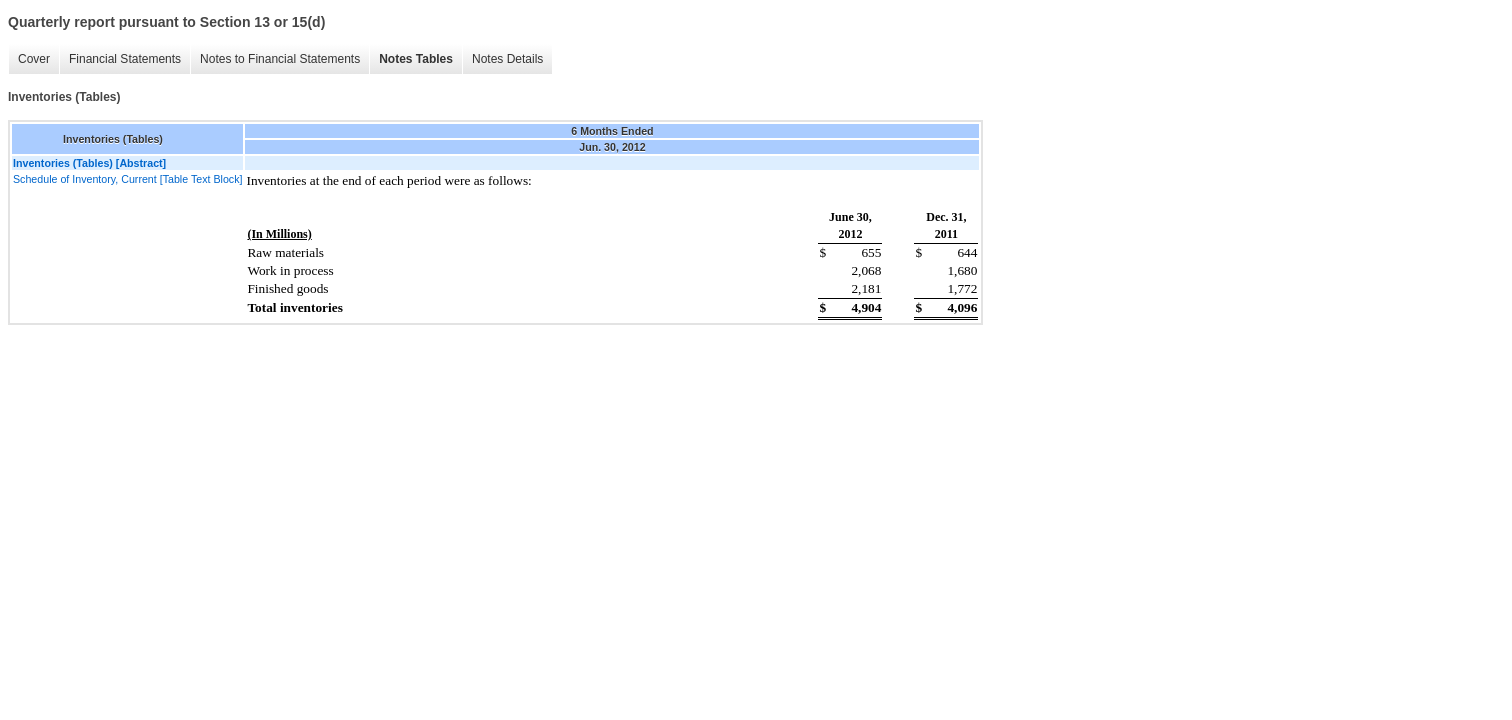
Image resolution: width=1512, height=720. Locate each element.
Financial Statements (125, 59)
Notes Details (507, 59)
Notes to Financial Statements (280, 59)
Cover (34, 59)
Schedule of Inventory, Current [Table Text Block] (127, 179)
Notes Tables (416, 59)
